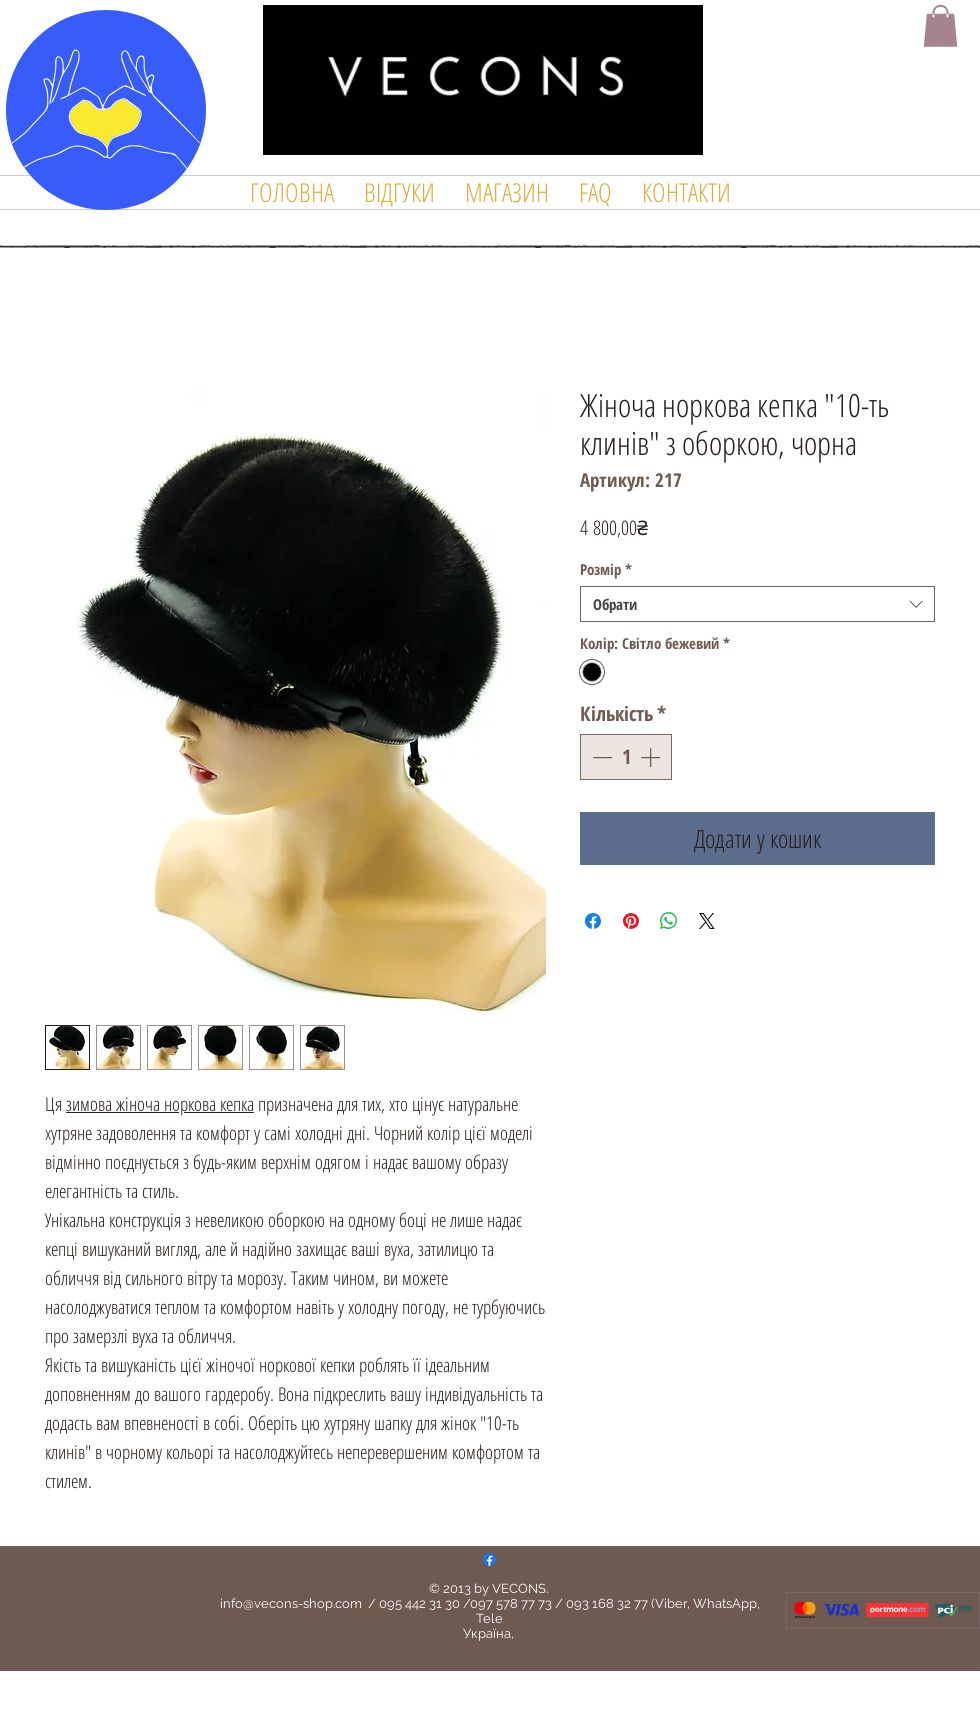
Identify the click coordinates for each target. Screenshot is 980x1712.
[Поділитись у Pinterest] (631, 921)
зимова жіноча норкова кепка (160, 1104)
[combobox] (757, 604)
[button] (940, 26)
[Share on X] (707, 921)
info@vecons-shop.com (291, 1603)
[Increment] (652, 757)
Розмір (606, 569)
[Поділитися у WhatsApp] (669, 921)
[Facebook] (489, 1559)
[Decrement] (600, 757)
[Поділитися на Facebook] (593, 921)
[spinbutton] (626, 757)
